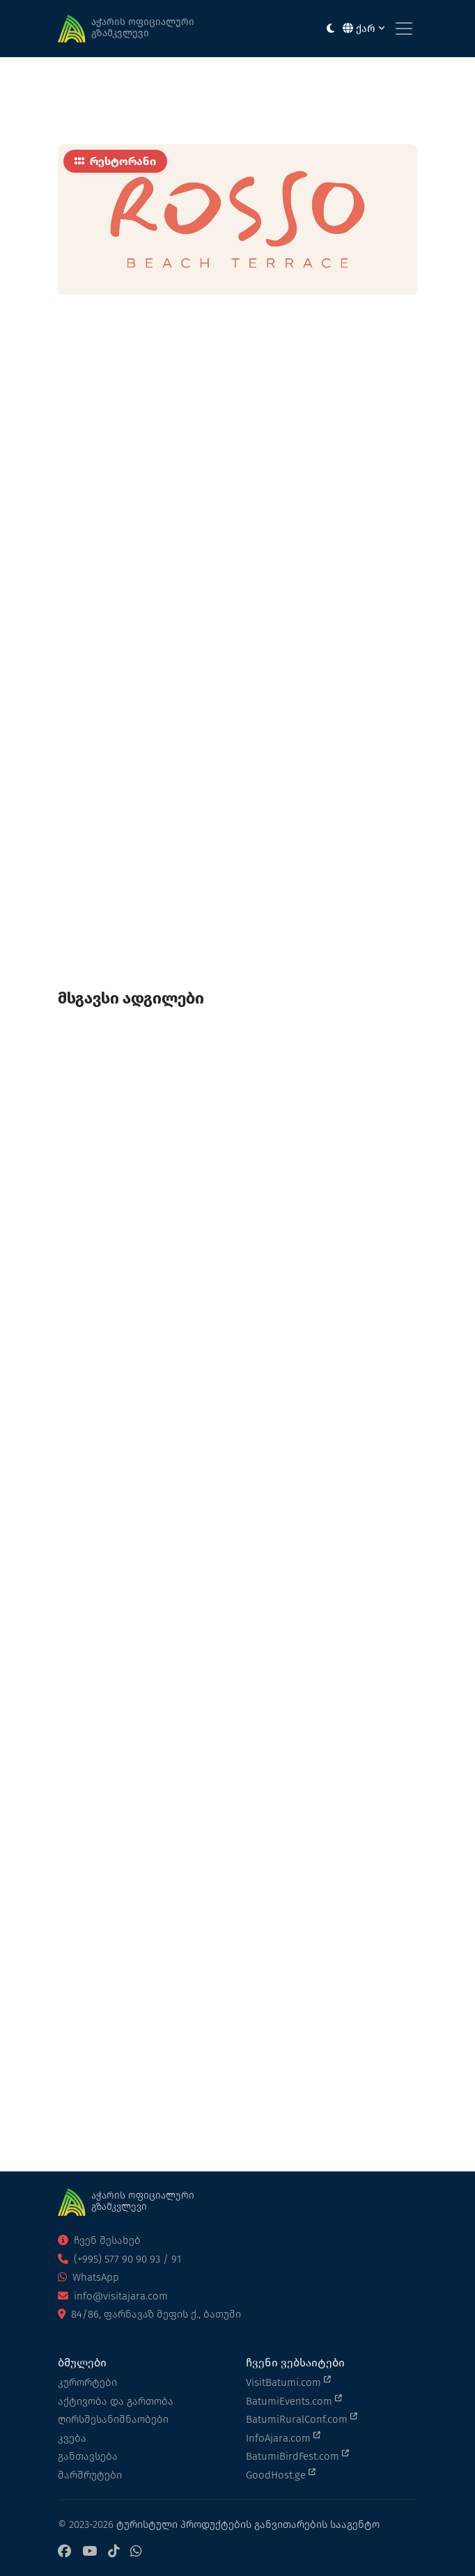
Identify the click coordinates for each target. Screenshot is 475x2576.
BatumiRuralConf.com (301, 2419)
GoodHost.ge (281, 2474)
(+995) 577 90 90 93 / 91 (119, 2259)
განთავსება (88, 2456)
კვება (72, 2438)
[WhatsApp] (135, 2552)
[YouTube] (89, 2552)
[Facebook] (64, 2552)
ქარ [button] (364, 28)
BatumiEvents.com (294, 2400)
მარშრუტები (90, 2475)
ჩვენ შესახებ (99, 2240)
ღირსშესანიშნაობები (113, 2419)
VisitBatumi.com (288, 2382)
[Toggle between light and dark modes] (330, 29)
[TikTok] (113, 2552)
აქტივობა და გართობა (115, 2401)
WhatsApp (88, 2277)
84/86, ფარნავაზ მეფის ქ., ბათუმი (149, 2314)
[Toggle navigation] (404, 28)
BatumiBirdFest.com (297, 2455)
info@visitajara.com (113, 2296)
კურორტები (87, 2382)
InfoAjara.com (283, 2437)
